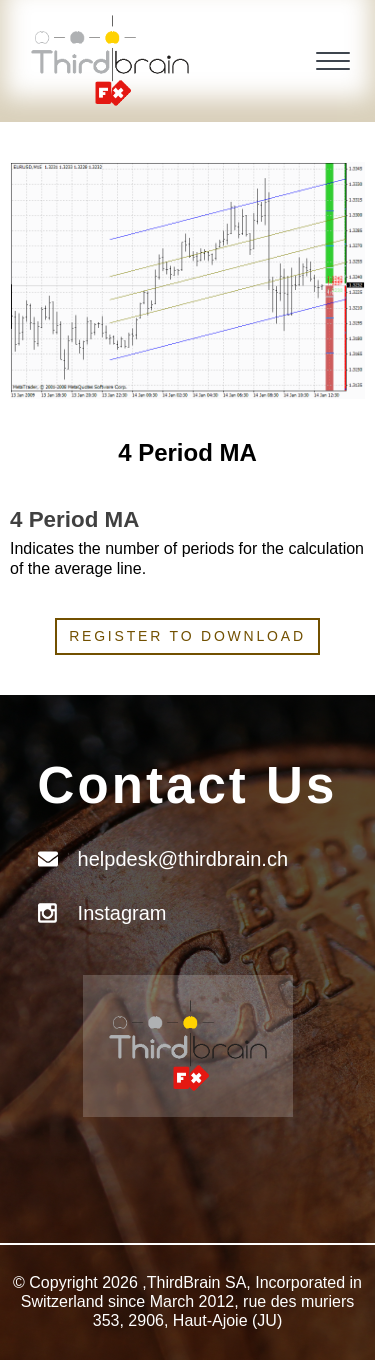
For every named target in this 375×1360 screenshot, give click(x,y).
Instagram (122, 913)
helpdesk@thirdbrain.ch (183, 859)
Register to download (187, 636)
